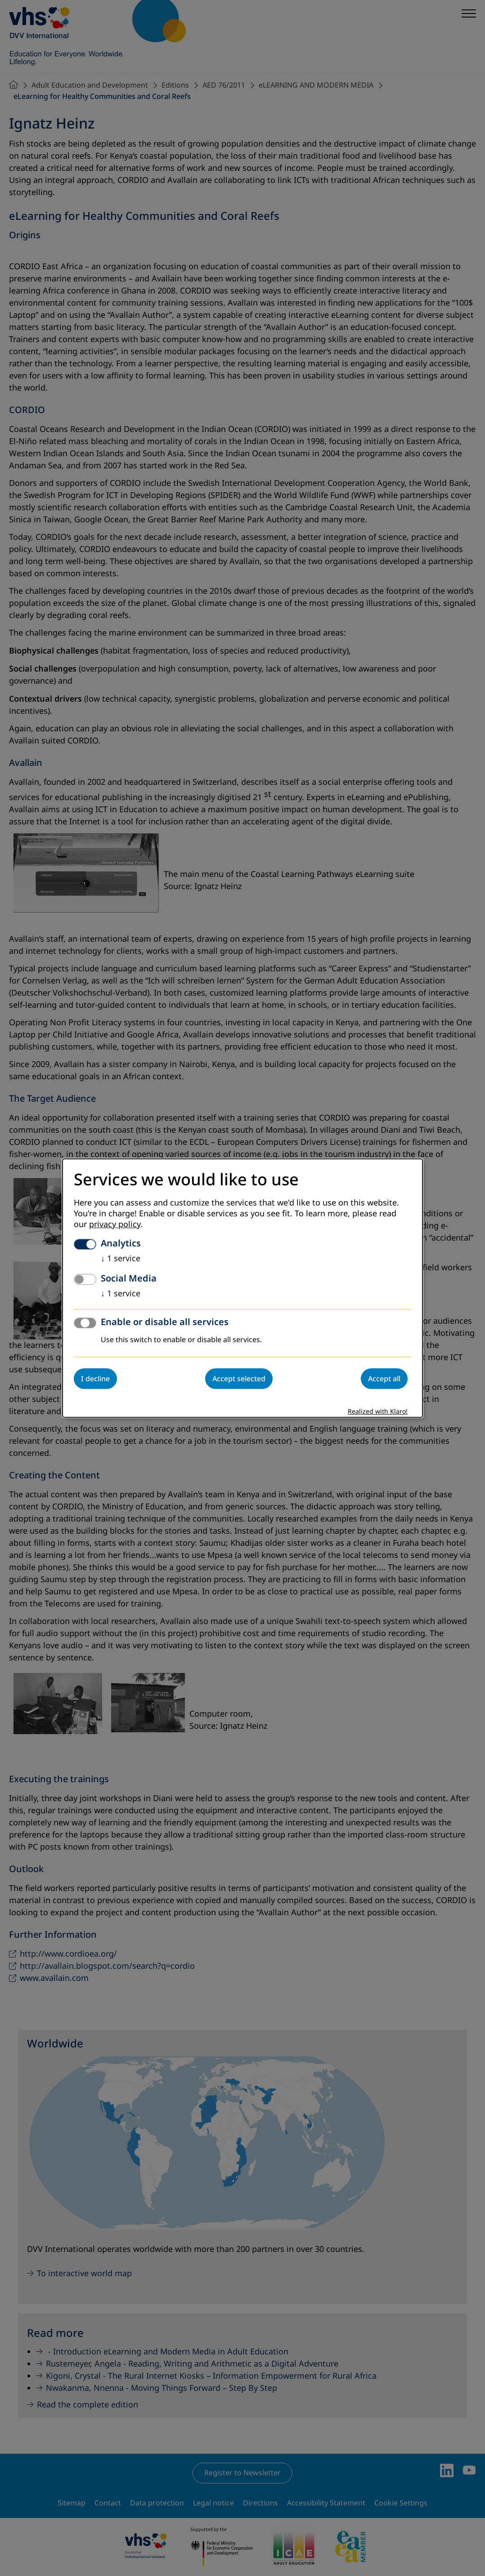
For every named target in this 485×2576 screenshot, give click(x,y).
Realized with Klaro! (378, 1411)
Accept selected (238, 1379)
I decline (95, 1379)
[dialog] (242, 1288)
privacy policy (114, 1224)
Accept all (384, 1379)
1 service (120, 1258)
